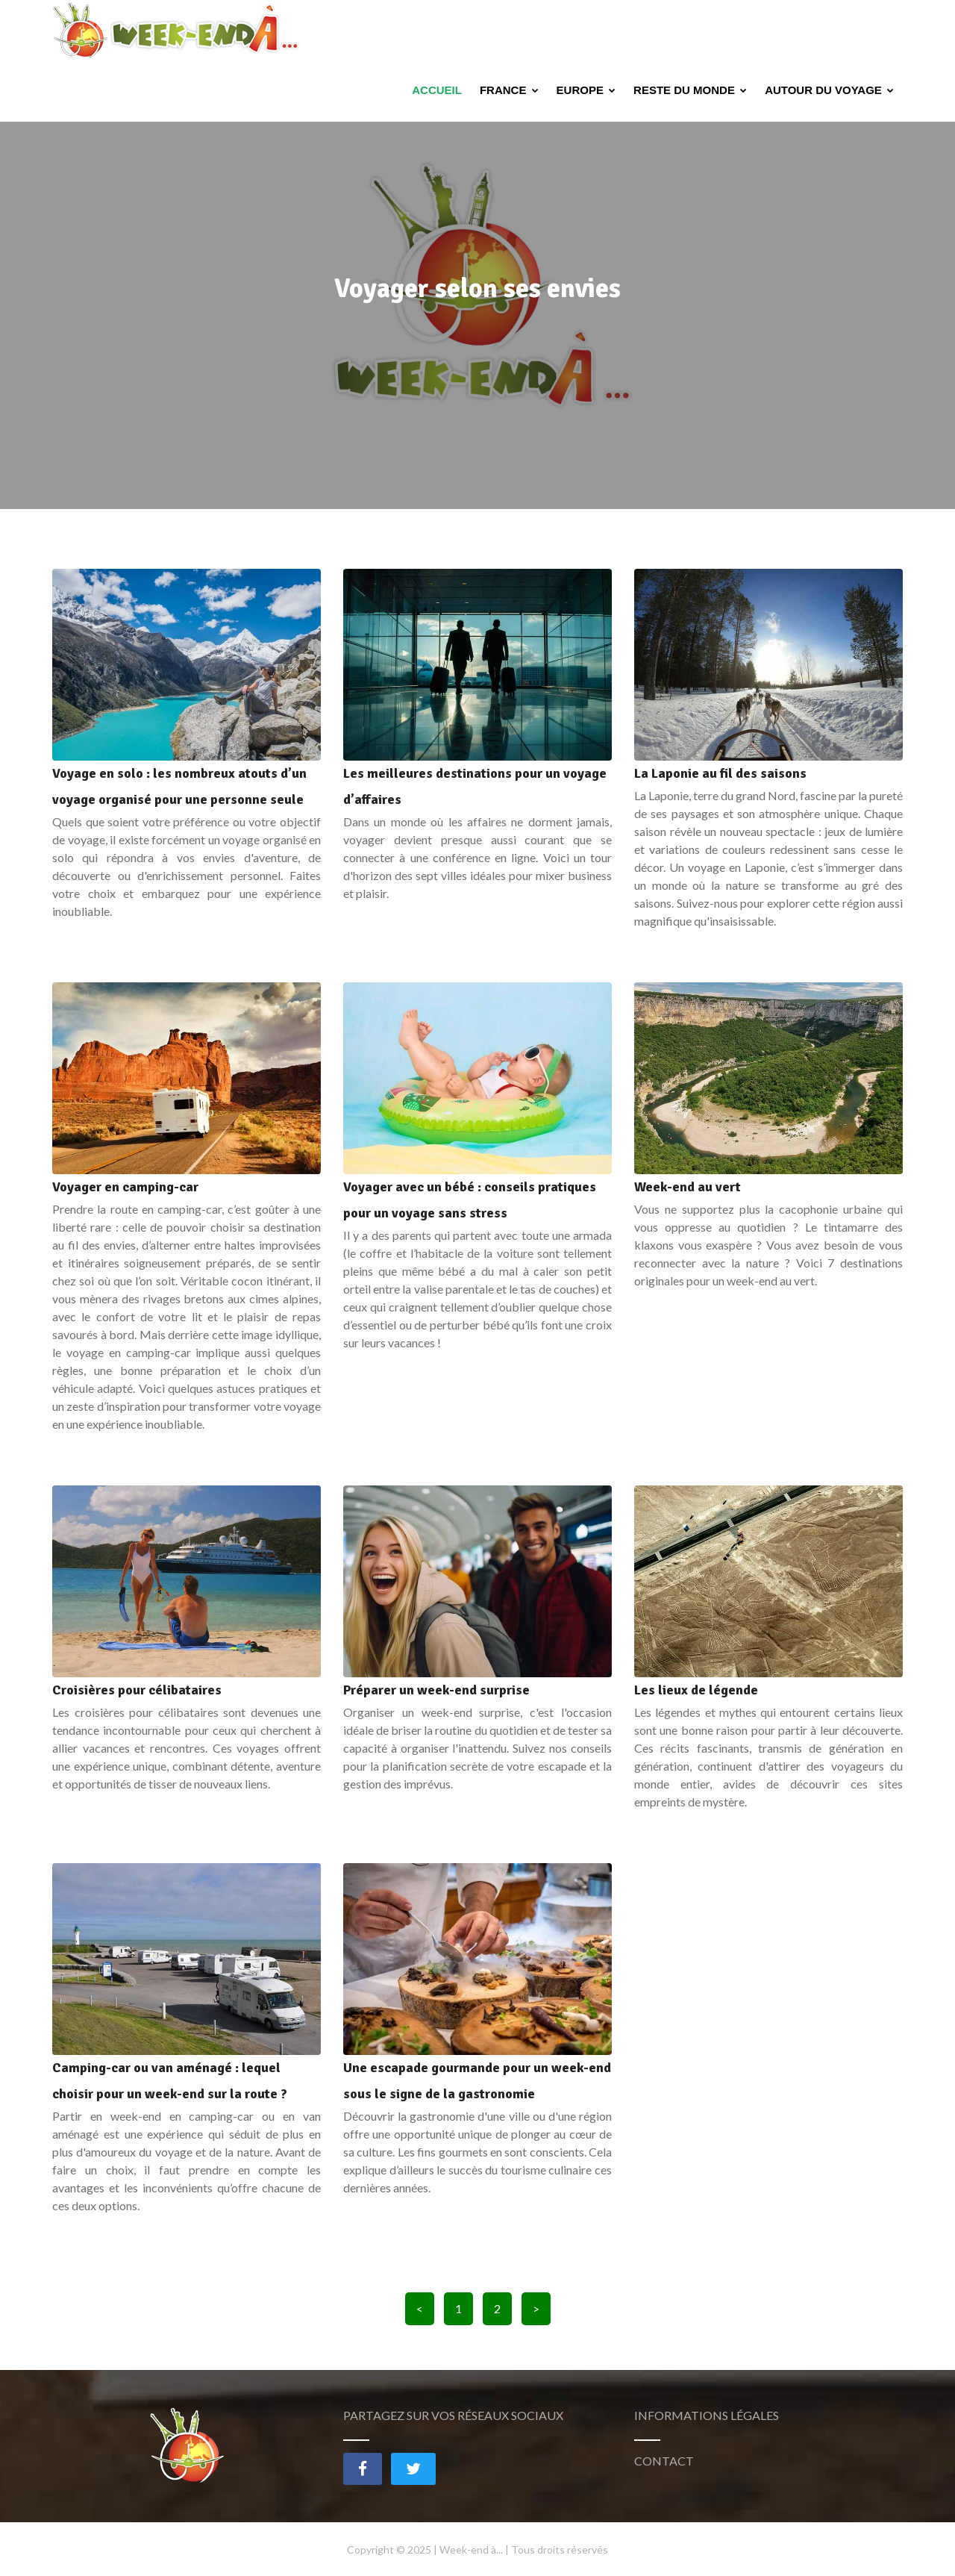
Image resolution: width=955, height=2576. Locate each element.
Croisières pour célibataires (137, 1690)
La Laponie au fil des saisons (720, 773)
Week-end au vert (687, 1187)
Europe (586, 30)
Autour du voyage (829, 30)
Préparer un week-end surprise (436, 1690)
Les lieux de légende (696, 1690)
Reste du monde (690, 30)
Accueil (437, 30)
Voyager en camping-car (125, 1187)
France (509, 30)
